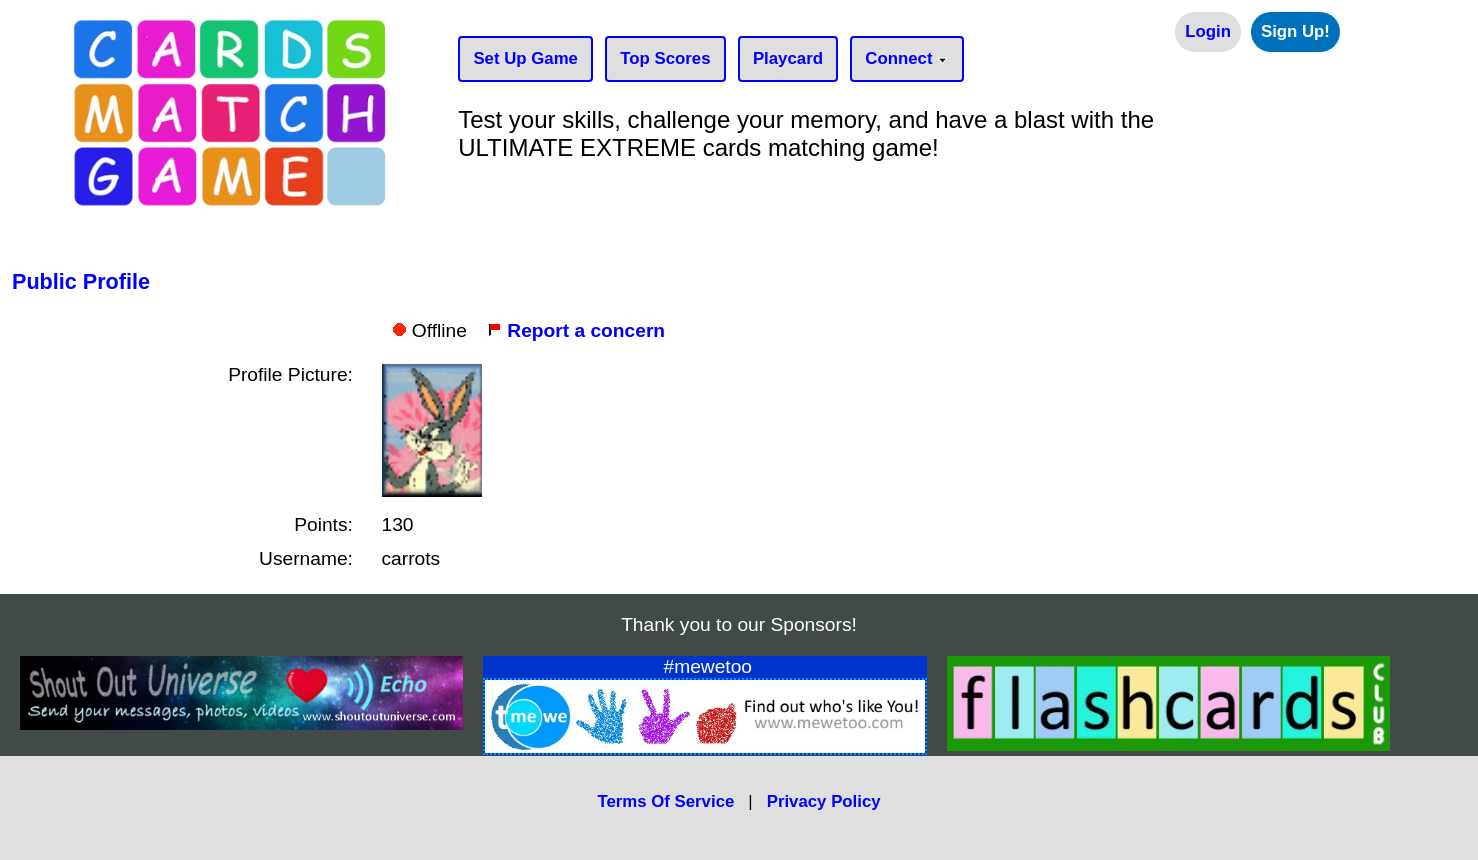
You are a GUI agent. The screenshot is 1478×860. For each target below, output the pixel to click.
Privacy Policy (824, 801)
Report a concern (576, 330)
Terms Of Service (665, 801)
